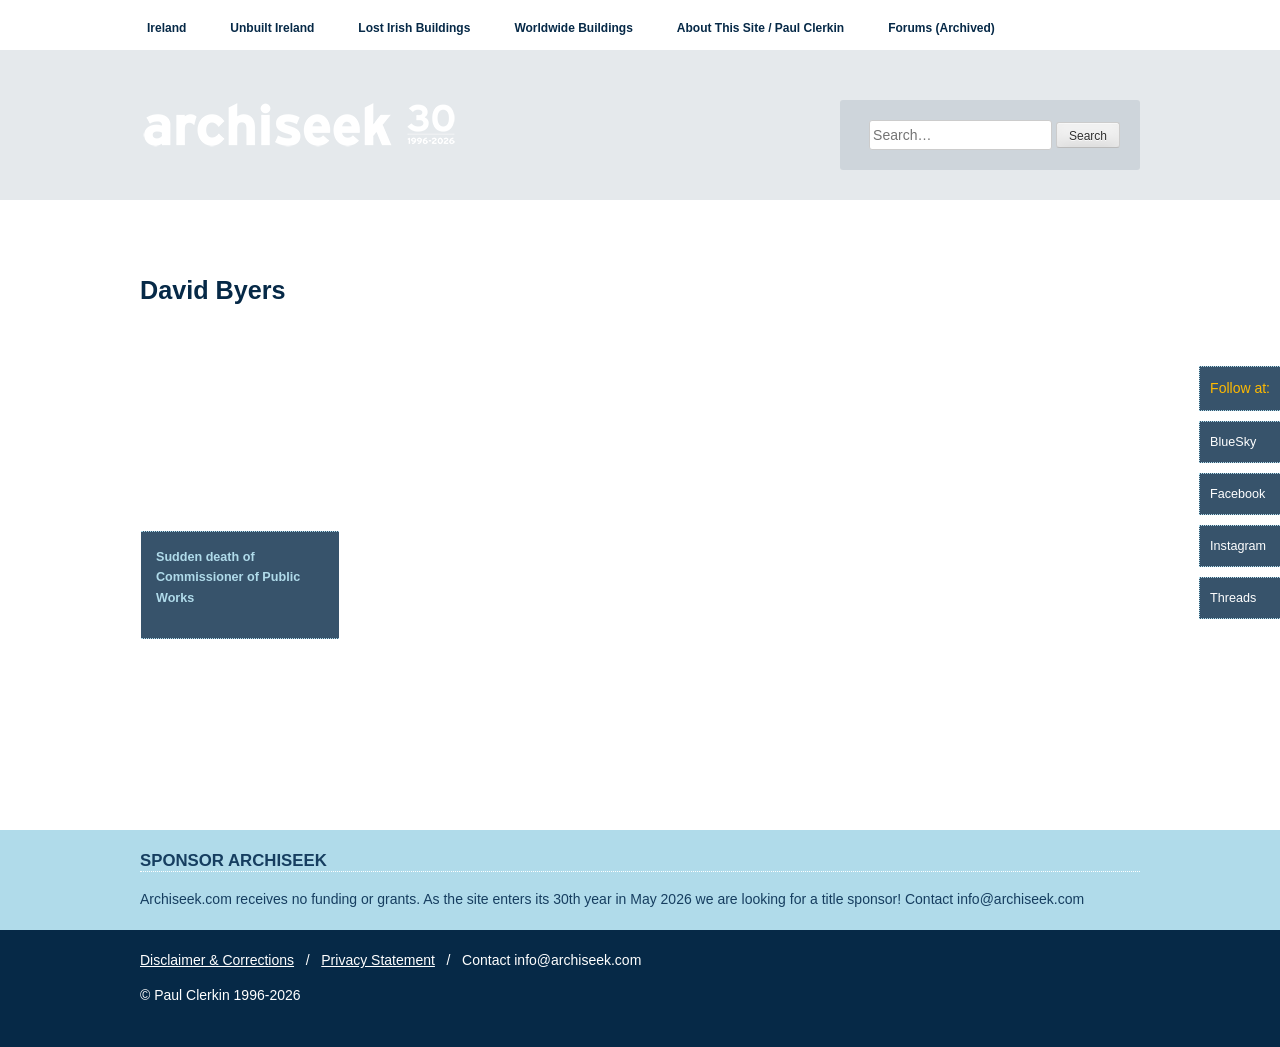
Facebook (1237, 494)
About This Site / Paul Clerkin (760, 28)
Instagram (1238, 546)
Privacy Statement (378, 960)
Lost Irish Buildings (414, 28)
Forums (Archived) (941, 28)
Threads (1233, 598)
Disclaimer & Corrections (217, 960)
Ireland (166, 28)
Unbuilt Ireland (272, 28)
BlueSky (1233, 442)
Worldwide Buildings (573, 28)
